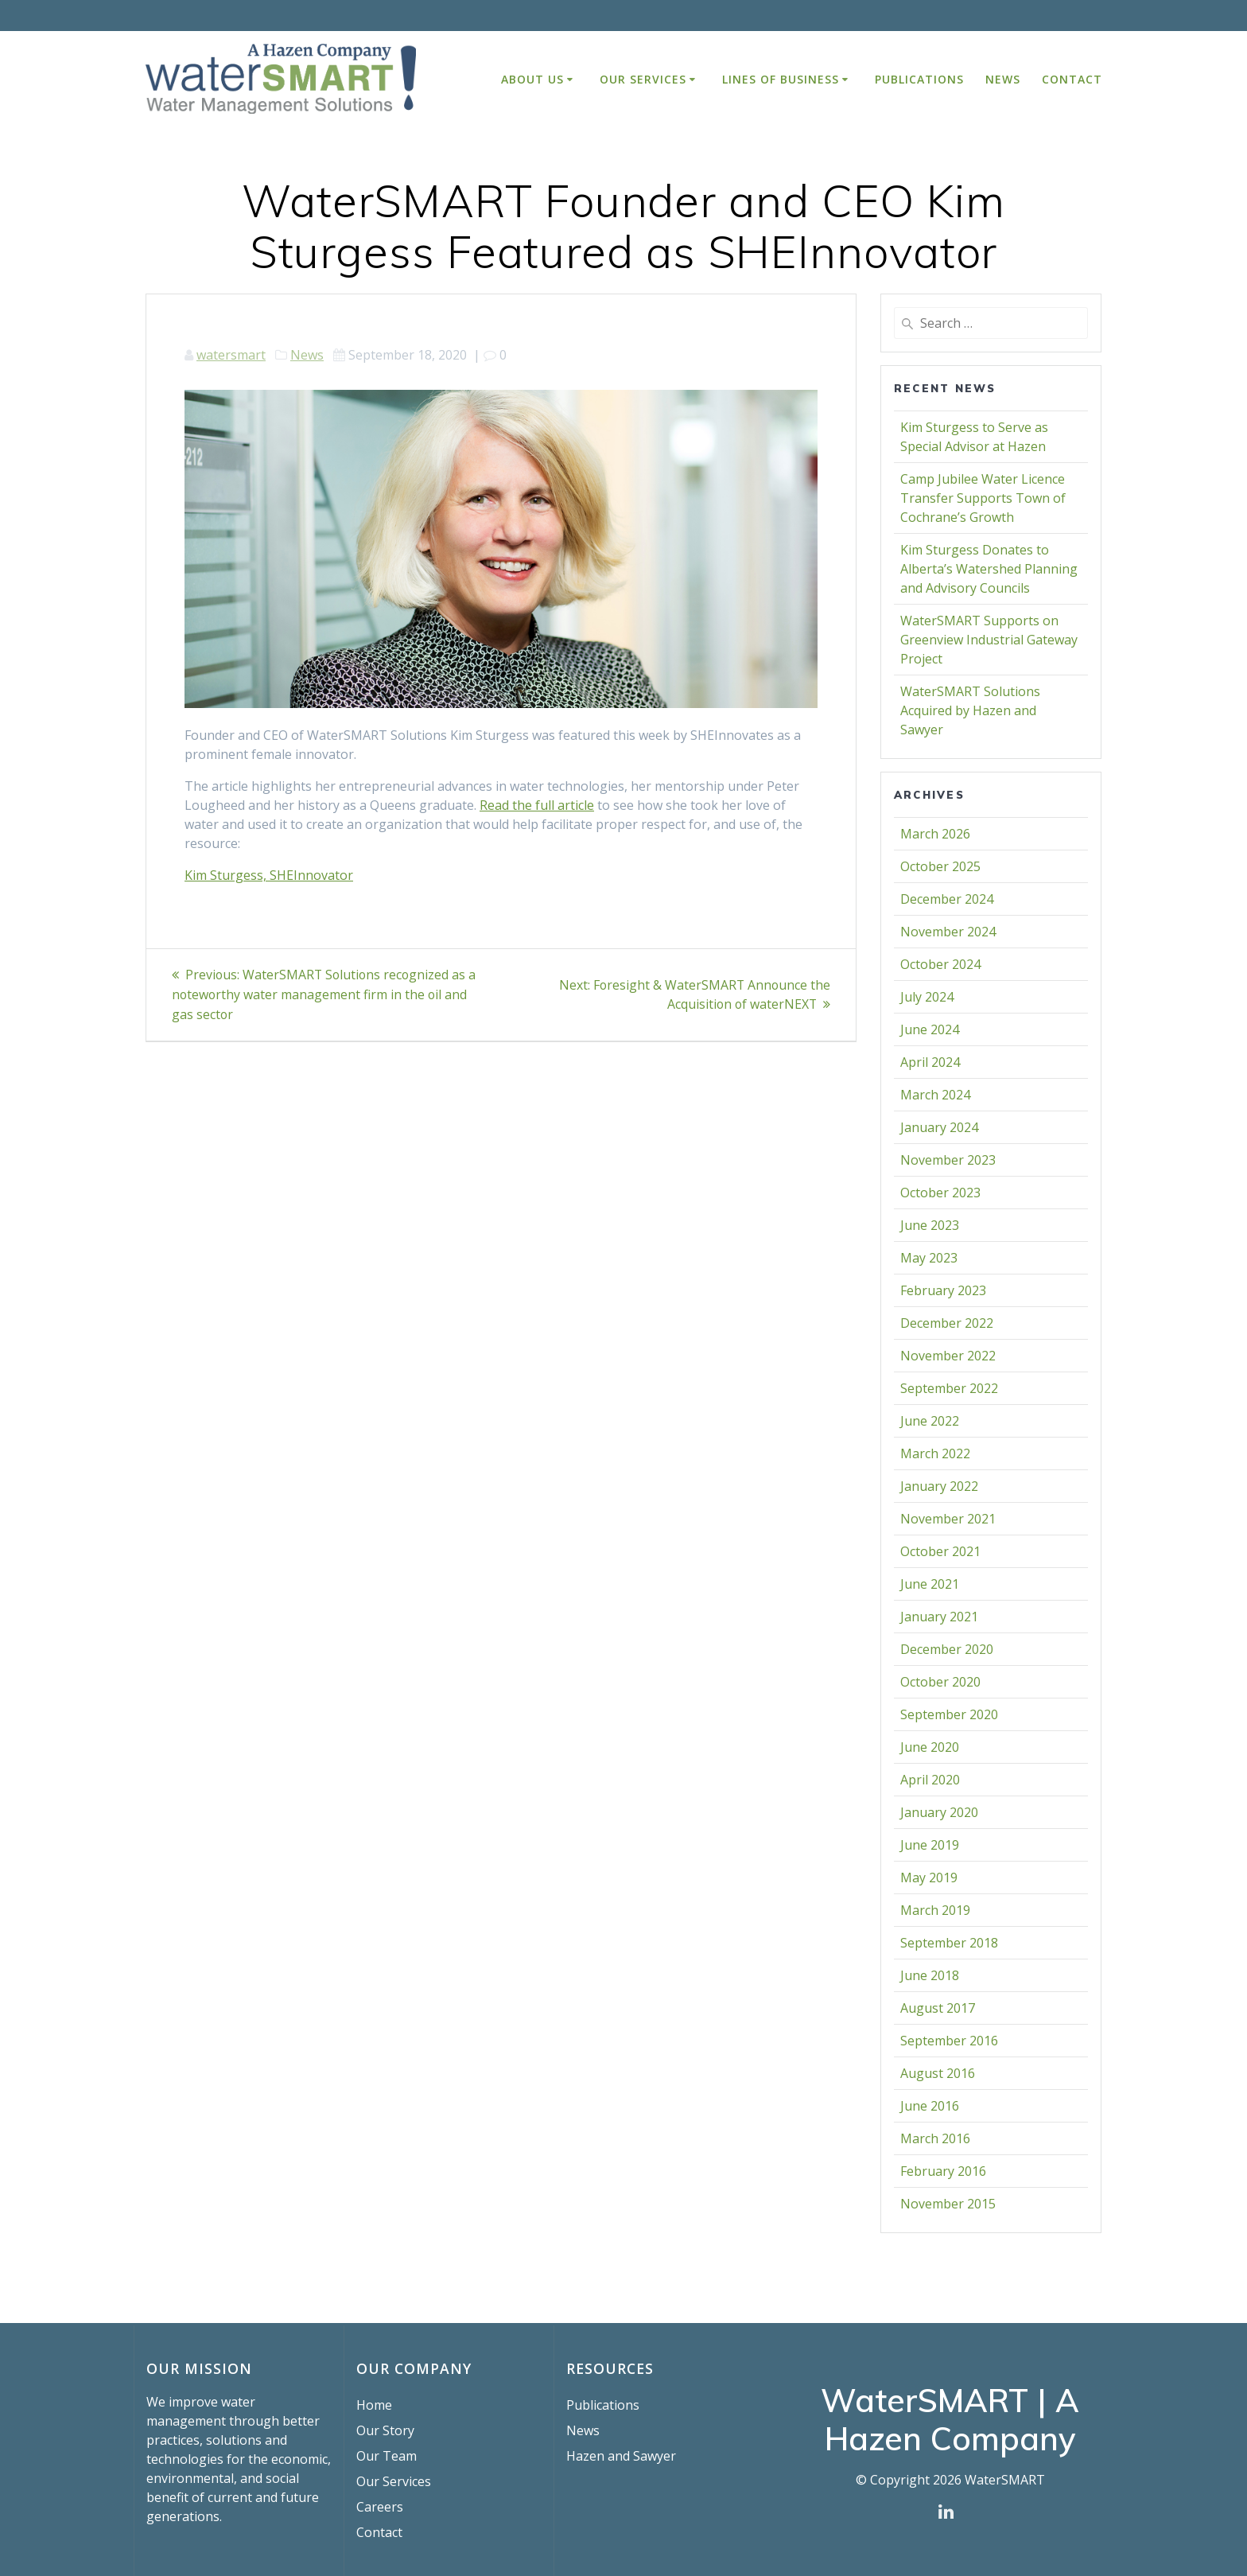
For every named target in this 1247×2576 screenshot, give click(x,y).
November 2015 (948, 2203)
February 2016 (943, 2171)
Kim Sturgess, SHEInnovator (269, 875)
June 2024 (929, 1029)
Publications (919, 79)
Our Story (385, 2430)
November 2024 (948, 931)
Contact (1072, 79)
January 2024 (939, 1127)
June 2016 (929, 2106)
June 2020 (929, 1747)
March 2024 (935, 1094)
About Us (532, 79)
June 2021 (929, 1584)
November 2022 (948, 1355)
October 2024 (940, 964)
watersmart (231, 355)
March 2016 (935, 2138)
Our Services (643, 79)
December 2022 (946, 1323)
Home (374, 2405)
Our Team (386, 2456)
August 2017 (937, 2008)
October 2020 (940, 1682)
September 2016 (949, 2040)
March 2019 (935, 1910)
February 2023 (943, 1290)
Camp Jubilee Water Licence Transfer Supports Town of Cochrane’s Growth (983, 498)
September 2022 (949, 1388)
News (1002, 79)
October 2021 (940, 1551)
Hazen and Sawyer (621, 2456)
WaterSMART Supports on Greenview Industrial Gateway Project (989, 639)
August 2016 (937, 2073)
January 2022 (939, 1486)
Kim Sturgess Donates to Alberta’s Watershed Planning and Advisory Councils (989, 569)
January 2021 (939, 1616)
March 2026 (935, 833)
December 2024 (946, 899)
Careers (379, 2507)
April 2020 (930, 1779)
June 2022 (929, 1421)
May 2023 (929, 1258)
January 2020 (939, 1812)
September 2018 (949, 1942)
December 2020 (946, 1649)
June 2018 (929, 1975)
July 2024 (927, 997)
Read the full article (537, 805)
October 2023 (940, 1192)
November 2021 (948, 1518)
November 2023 (948, 1160)
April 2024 (930, 1062)
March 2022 (935, 1453)
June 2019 (929, 1845)
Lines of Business (780, 79)
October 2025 (940, 866)
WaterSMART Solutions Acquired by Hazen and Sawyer (970, 710)
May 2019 (929, 1877)
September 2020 (949, 1714)
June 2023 (929, 1225)
